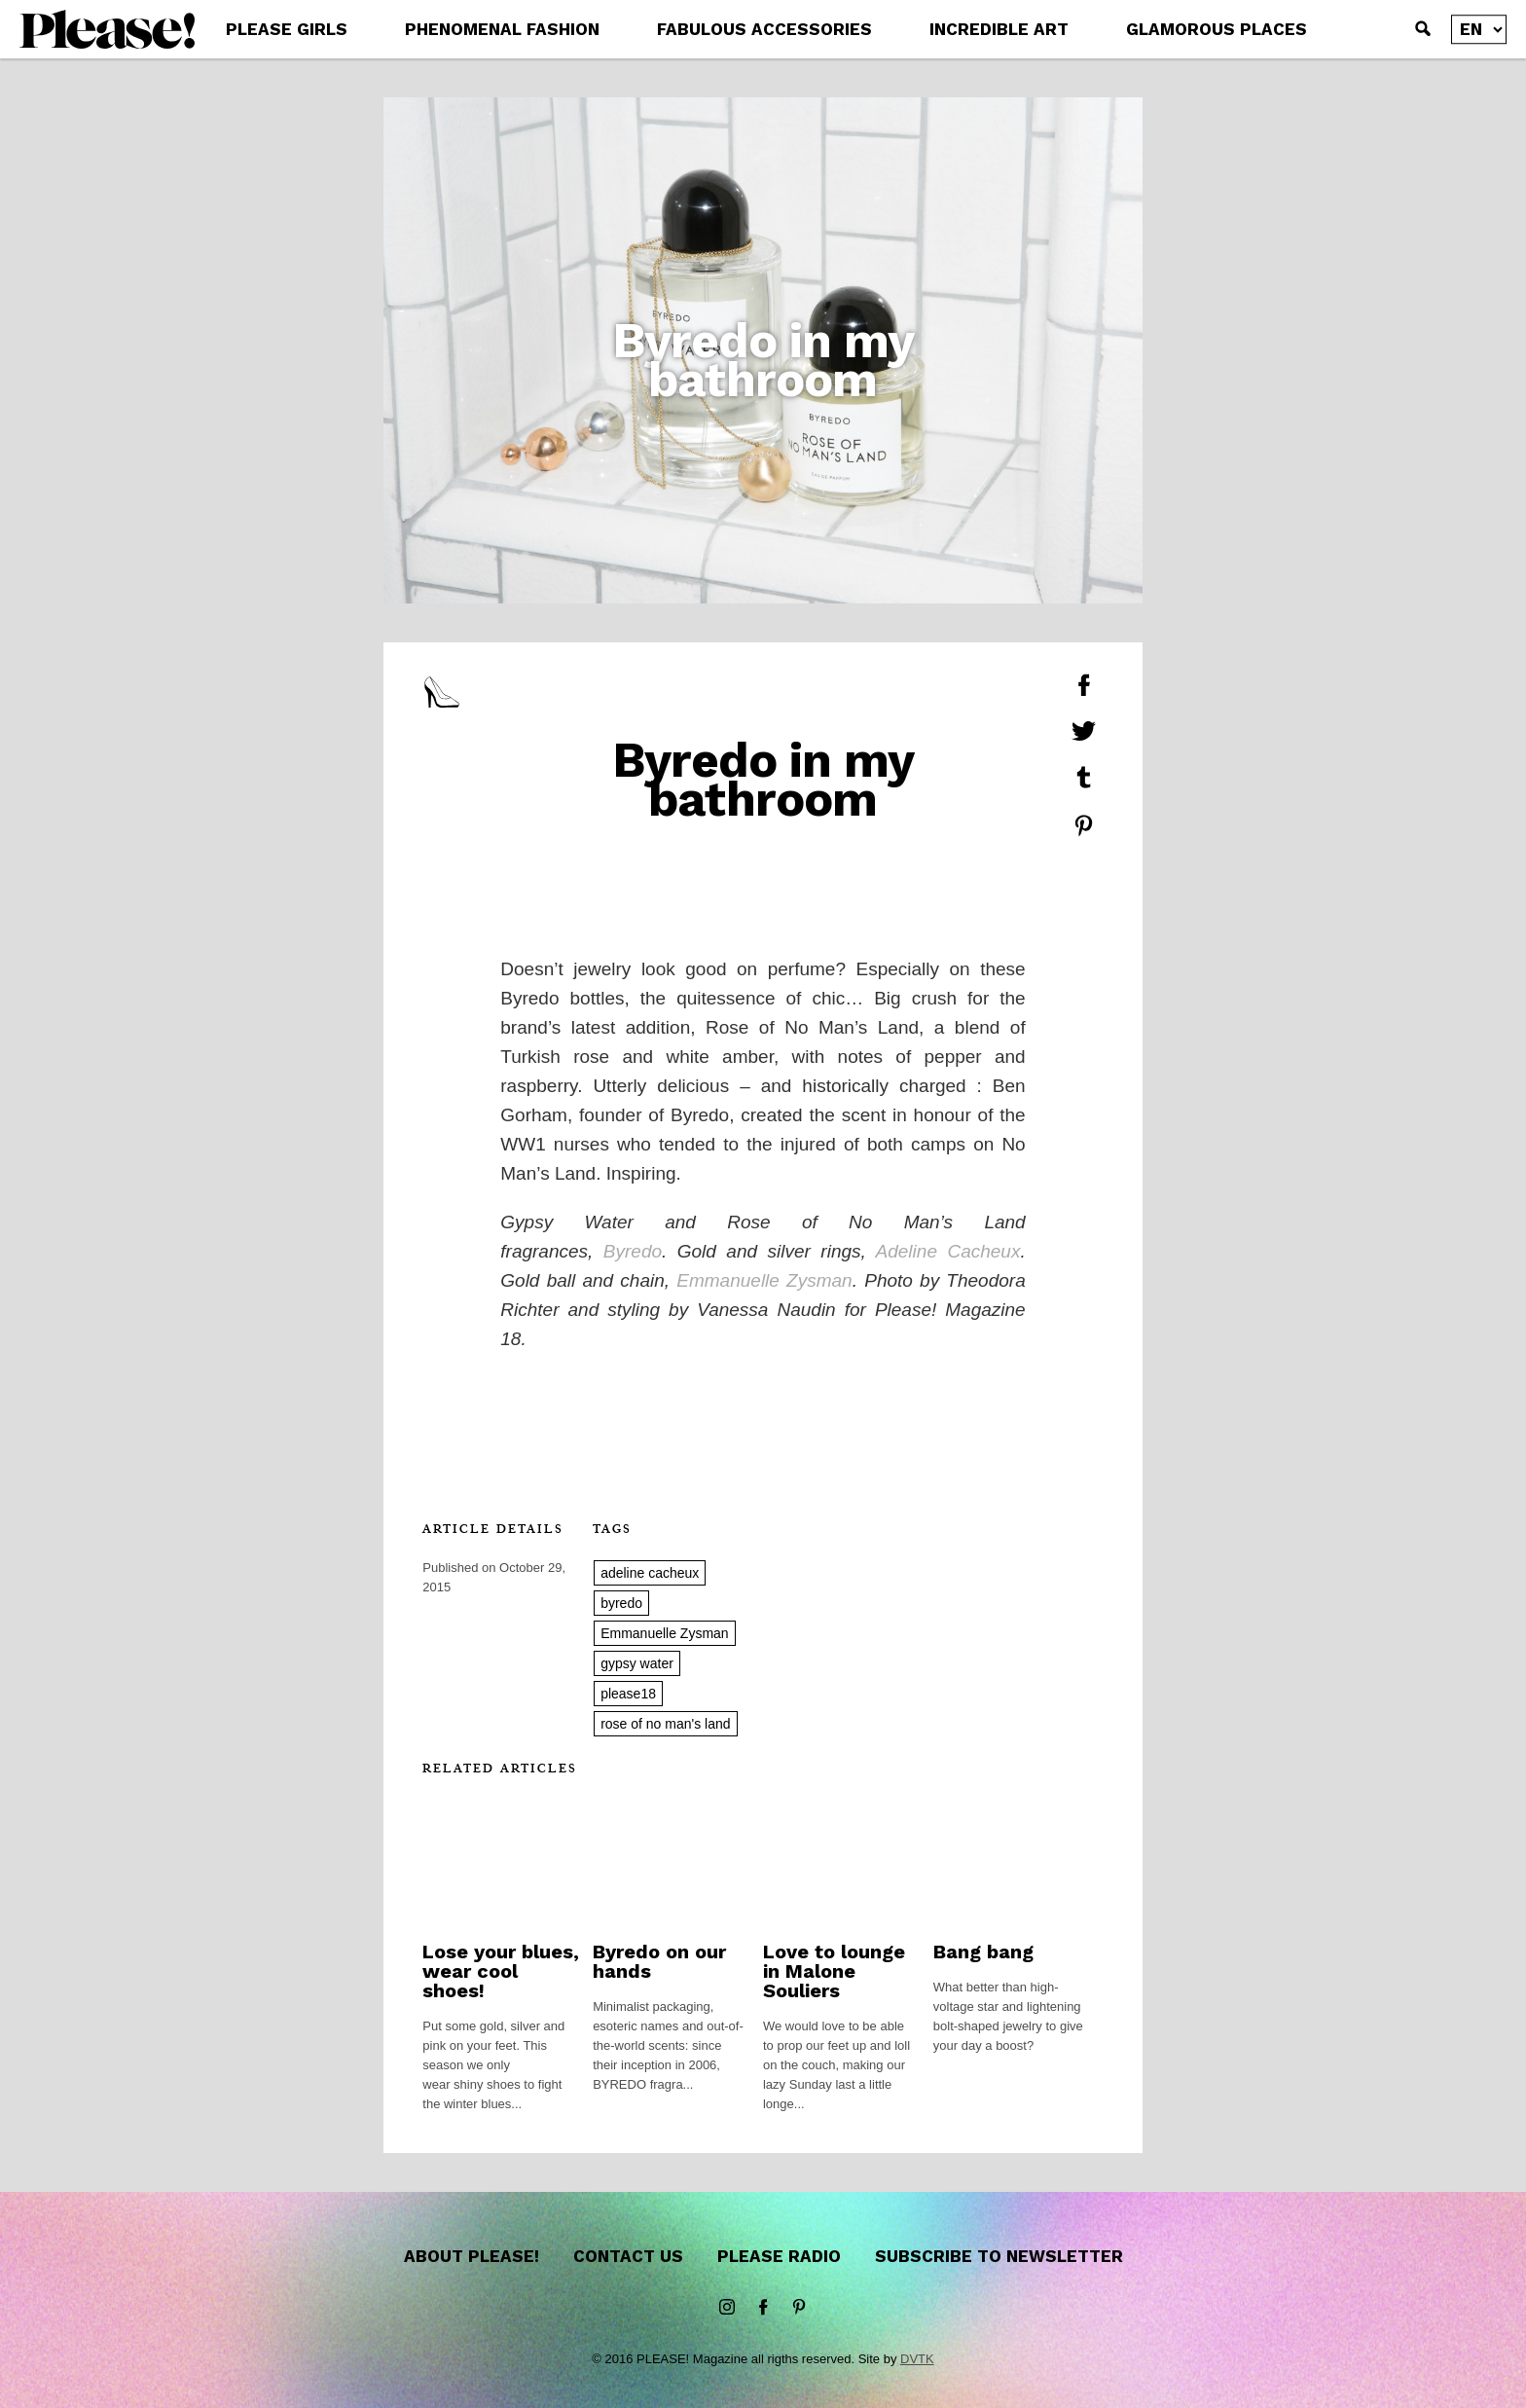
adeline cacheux (649, 1573)
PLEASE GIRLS (286, 29)
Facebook (763, 2307)
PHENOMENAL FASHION (502, 29)
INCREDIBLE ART (999, 29)
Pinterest (799, 2307)
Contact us (628, 2256)
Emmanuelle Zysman (764, 1280)
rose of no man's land (665, 1724)
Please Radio (779, 2256)
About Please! (471, 2256)
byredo (621, 1603)
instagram (727, 2307)
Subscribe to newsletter (999, 2256)
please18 (628, 1693)
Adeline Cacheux (948, 1251)
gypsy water (636, 1663)
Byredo (632, 1251)
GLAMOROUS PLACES (1216, 29)
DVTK (917, 2359)
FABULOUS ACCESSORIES (764, 29)
